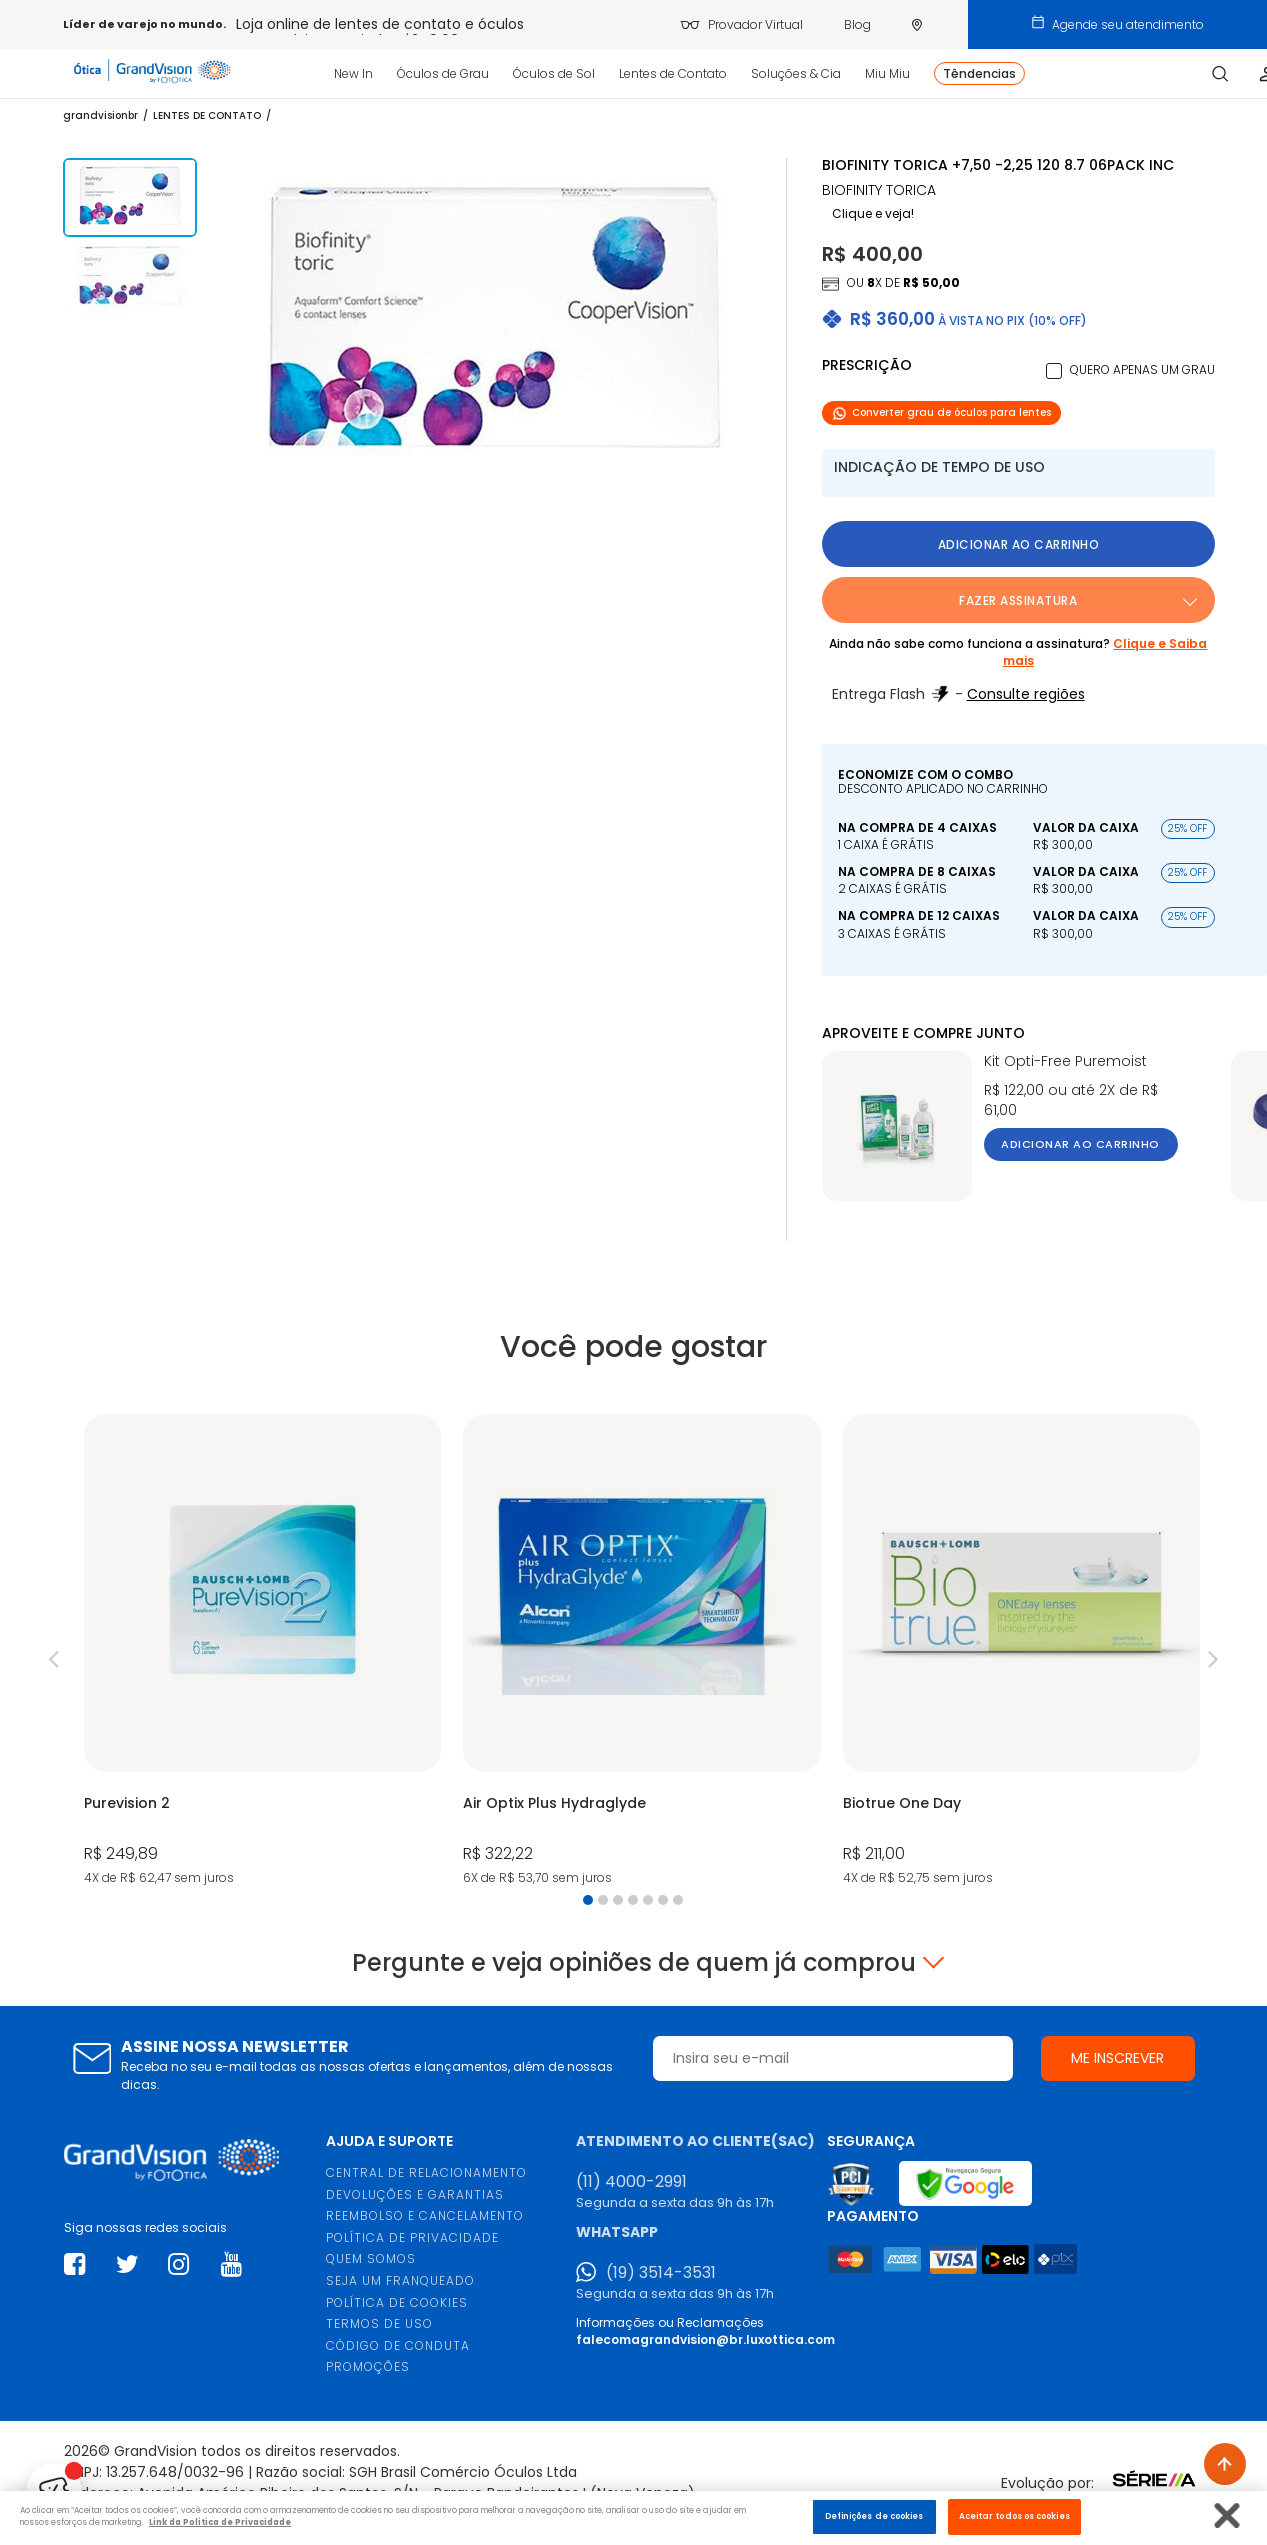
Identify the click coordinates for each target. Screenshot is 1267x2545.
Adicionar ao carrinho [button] (1019, 544)
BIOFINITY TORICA (879, 190)
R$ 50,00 (931, 282)
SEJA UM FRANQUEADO (400, 2280)
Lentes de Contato (673, 73)
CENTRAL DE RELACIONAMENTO (426, 2172)
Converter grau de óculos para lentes (941, 412)
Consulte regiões (1026, 694)
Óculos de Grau (443, 73)
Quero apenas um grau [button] (1142, 369)
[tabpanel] (262, 1651)
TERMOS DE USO (379, 2323)
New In (353, 73)
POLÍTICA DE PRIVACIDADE (412, 2237)
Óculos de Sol (554, 73)
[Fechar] (1227, 2515)
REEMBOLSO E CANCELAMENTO (425, 2215)
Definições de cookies (874, 2516)
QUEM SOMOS (371, 2258)
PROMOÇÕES (368, 2366)
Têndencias (979, 73)
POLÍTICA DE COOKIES (397, 2302)
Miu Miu (887, 73)
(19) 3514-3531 (661, 2273)
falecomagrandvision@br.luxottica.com (705, 2339)
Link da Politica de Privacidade (220, 2522)
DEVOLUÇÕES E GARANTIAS (415, 2194)
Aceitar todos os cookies (1014, 2516)
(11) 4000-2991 (631, 2182)
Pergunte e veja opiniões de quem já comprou (634, 1963)
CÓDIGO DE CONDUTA (398, 2345)
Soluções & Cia (796, 73)
